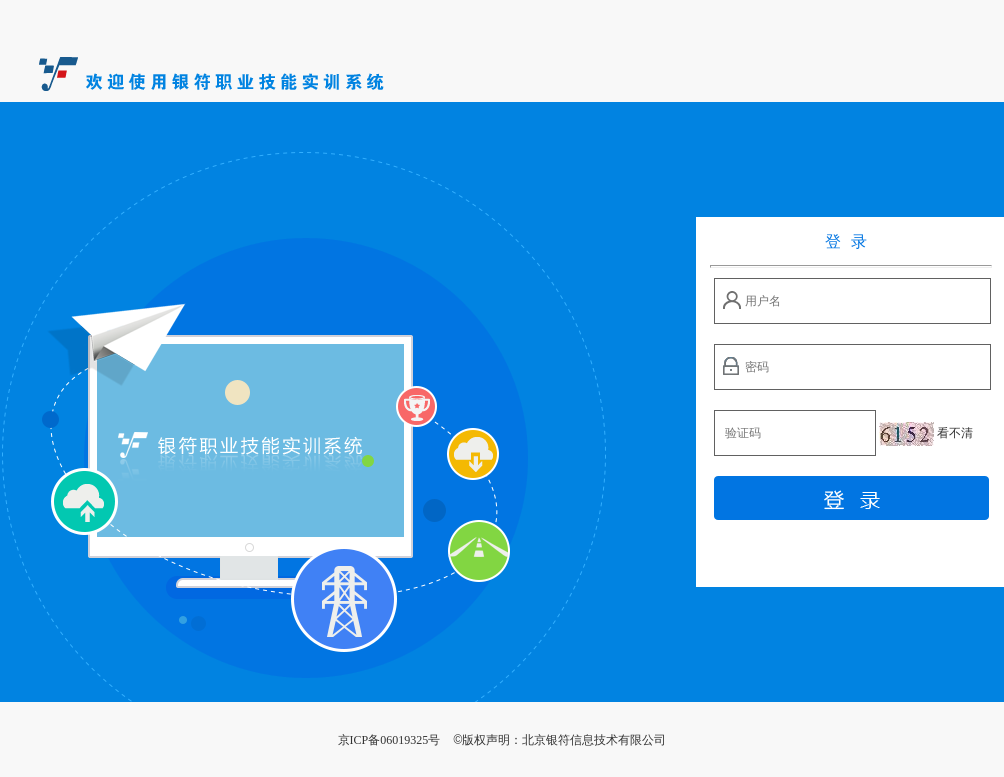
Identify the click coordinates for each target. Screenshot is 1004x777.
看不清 (955, 433)
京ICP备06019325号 (389, 740)
